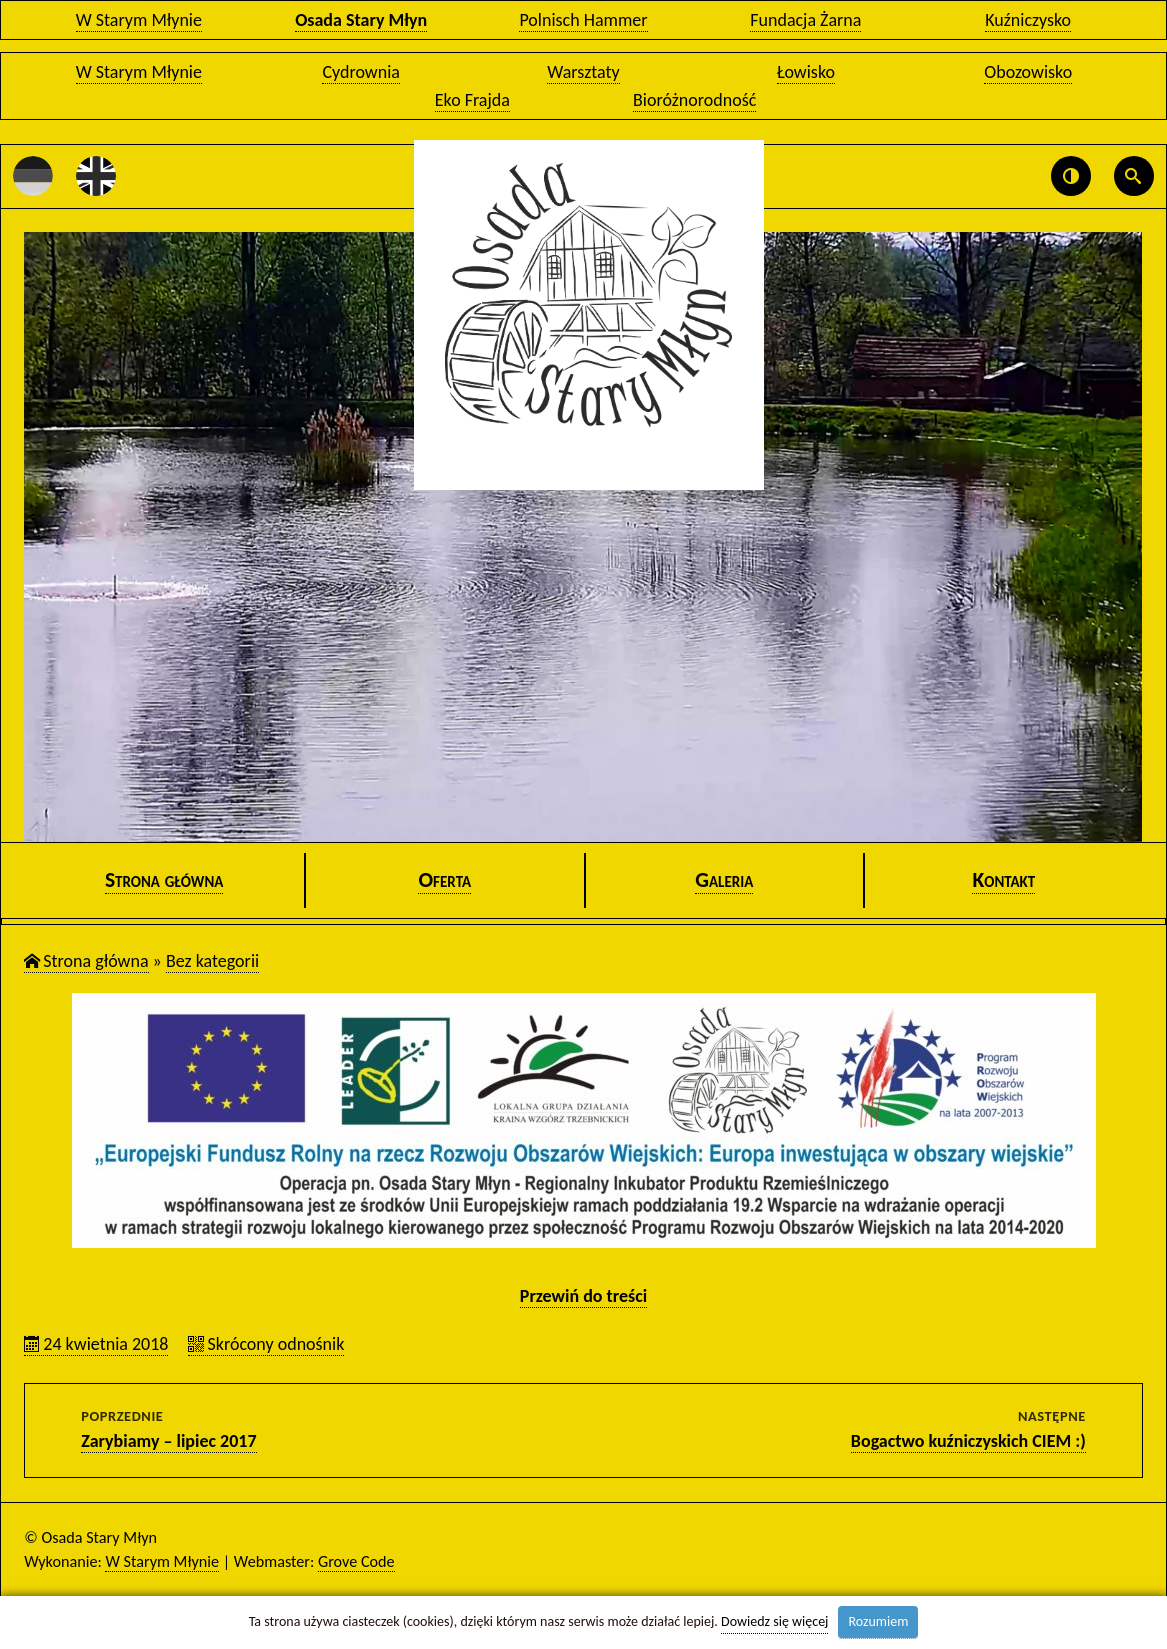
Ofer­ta (444, 879)
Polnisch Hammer (583, 20)
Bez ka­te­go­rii (212, 961)
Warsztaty (583, 72)
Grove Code (356, 1561)
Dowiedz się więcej (774, 1621)
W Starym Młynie (139, 20)
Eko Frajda (472, 100)
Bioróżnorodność (694, 100)
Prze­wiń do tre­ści (583, 1296)
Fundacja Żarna (805, 20)
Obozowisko (1028, 72)
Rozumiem (878, 1621)
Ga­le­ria (724, 879)
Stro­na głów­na (164, 879)
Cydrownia (360, 72)
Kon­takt (1003, 879)
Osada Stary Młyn (361, 20)
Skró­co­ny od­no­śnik (275, 1344)
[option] (583, 537)
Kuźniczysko (1028, 20)
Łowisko (806, 72)
